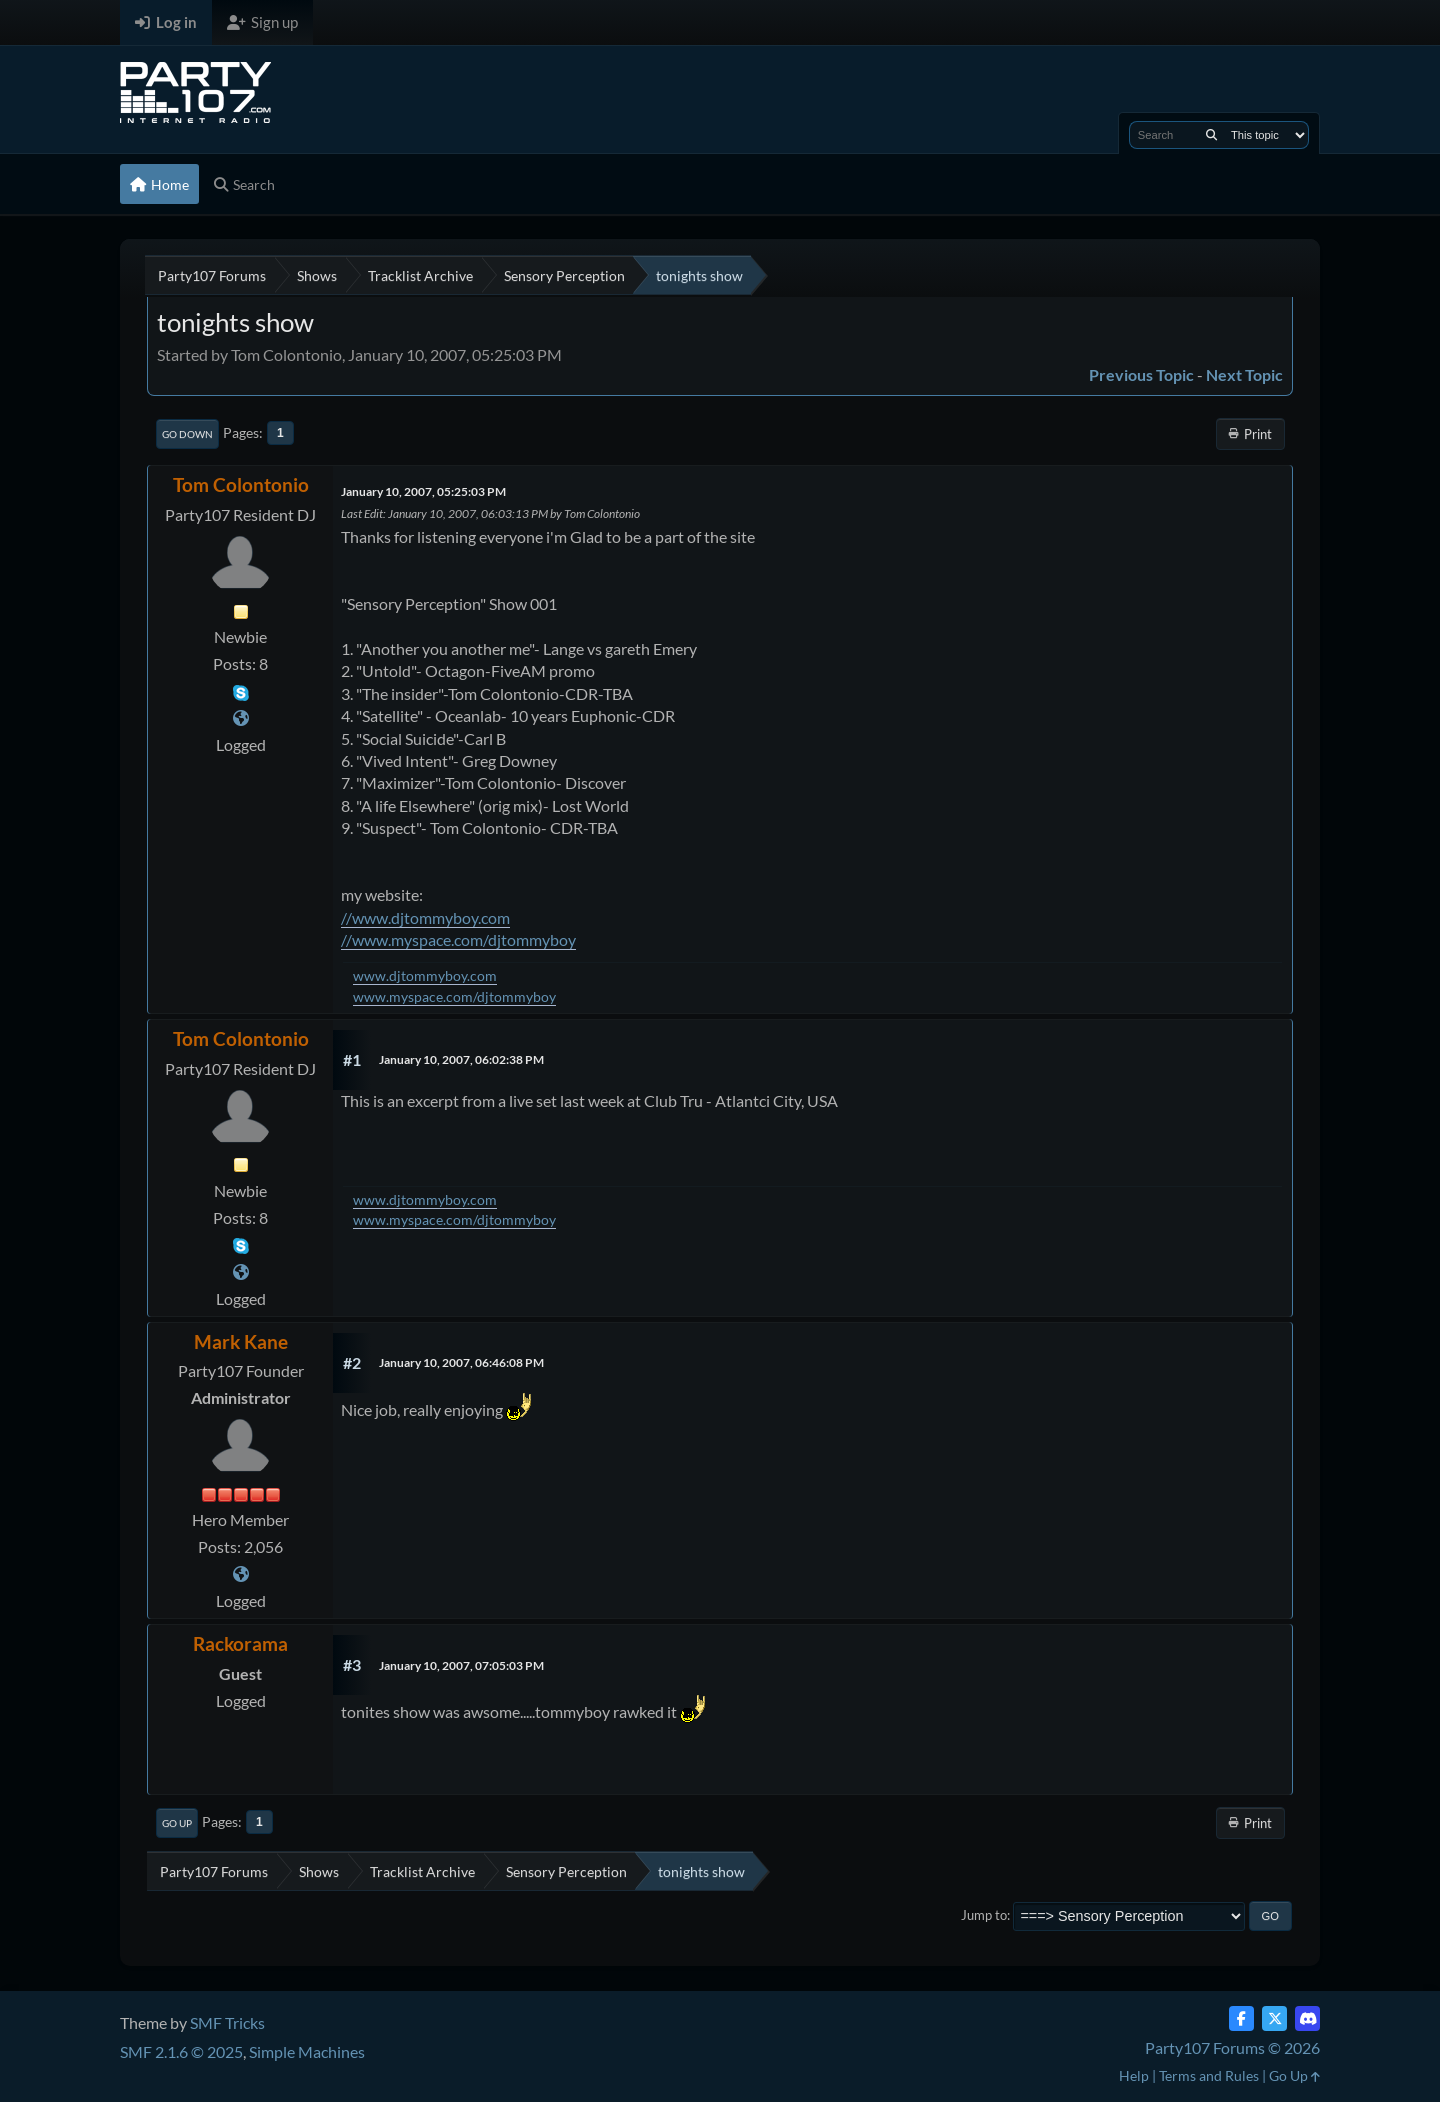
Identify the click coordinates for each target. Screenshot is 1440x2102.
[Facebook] (1241, 2018)
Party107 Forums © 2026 (1232, 2047)
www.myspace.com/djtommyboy (454, 996)
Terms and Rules (1209, 2075)
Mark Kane (241, 1341)
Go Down (187, 434)
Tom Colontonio (241, 484)
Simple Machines (307, 2051)
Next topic (1244, 374)
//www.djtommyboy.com (425, 917)
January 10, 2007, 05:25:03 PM (423, 491)
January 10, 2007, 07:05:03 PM (461, 1665)
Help (1134, 2075)
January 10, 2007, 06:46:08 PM (461, 1362)
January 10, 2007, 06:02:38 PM (461, 1059)
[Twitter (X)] (1274, 2018)
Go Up (177, 1823)
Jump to (984, 1915)
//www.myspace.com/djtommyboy (458, 939)
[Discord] (1307, 2018)
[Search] (1211, 135)
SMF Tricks (227, 2022)
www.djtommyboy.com (425, 975)
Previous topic (1141, 374)
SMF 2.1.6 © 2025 (181, 2051)
